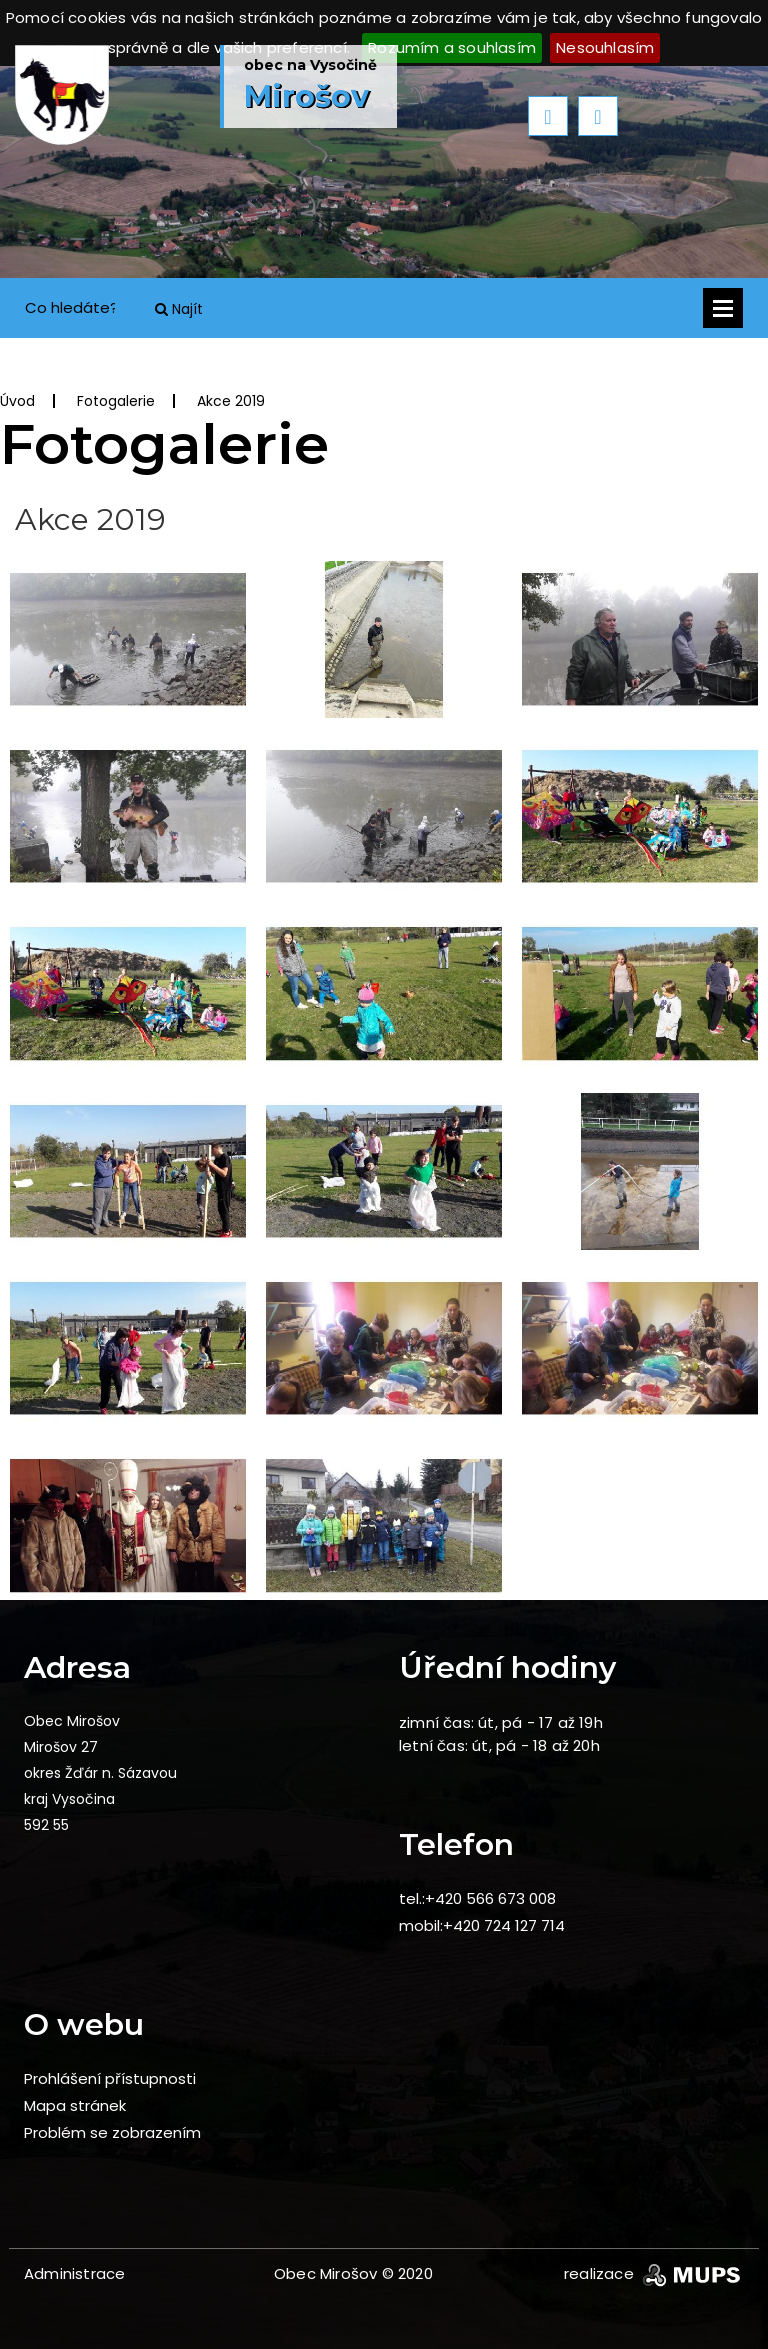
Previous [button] (548, 116)
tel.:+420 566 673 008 (477, 1898)
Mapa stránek (75, 2105)
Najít (179, 309)
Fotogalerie (116, 401)
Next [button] (598, 116)
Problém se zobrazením (112, 2132)
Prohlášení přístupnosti (110, 2078)
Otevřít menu (723, 308)
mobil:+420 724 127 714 (482, 1925)
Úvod (17, 401)
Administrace (74, 2273)
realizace (654, 2273)
